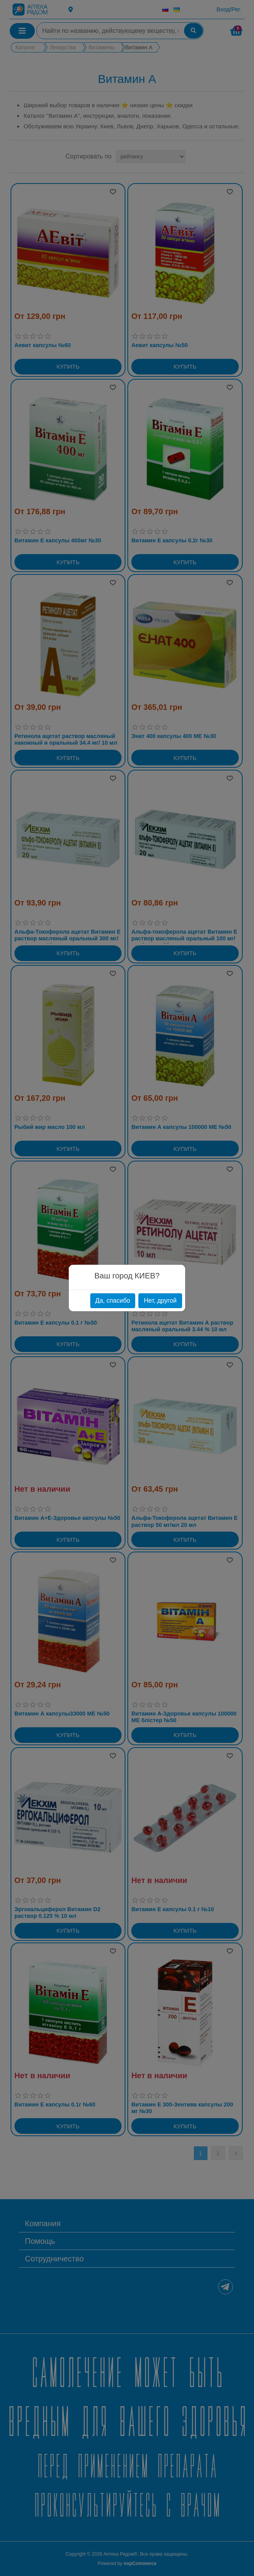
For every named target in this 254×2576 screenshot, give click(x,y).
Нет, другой (160, 1300)
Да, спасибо (112, 1300)
